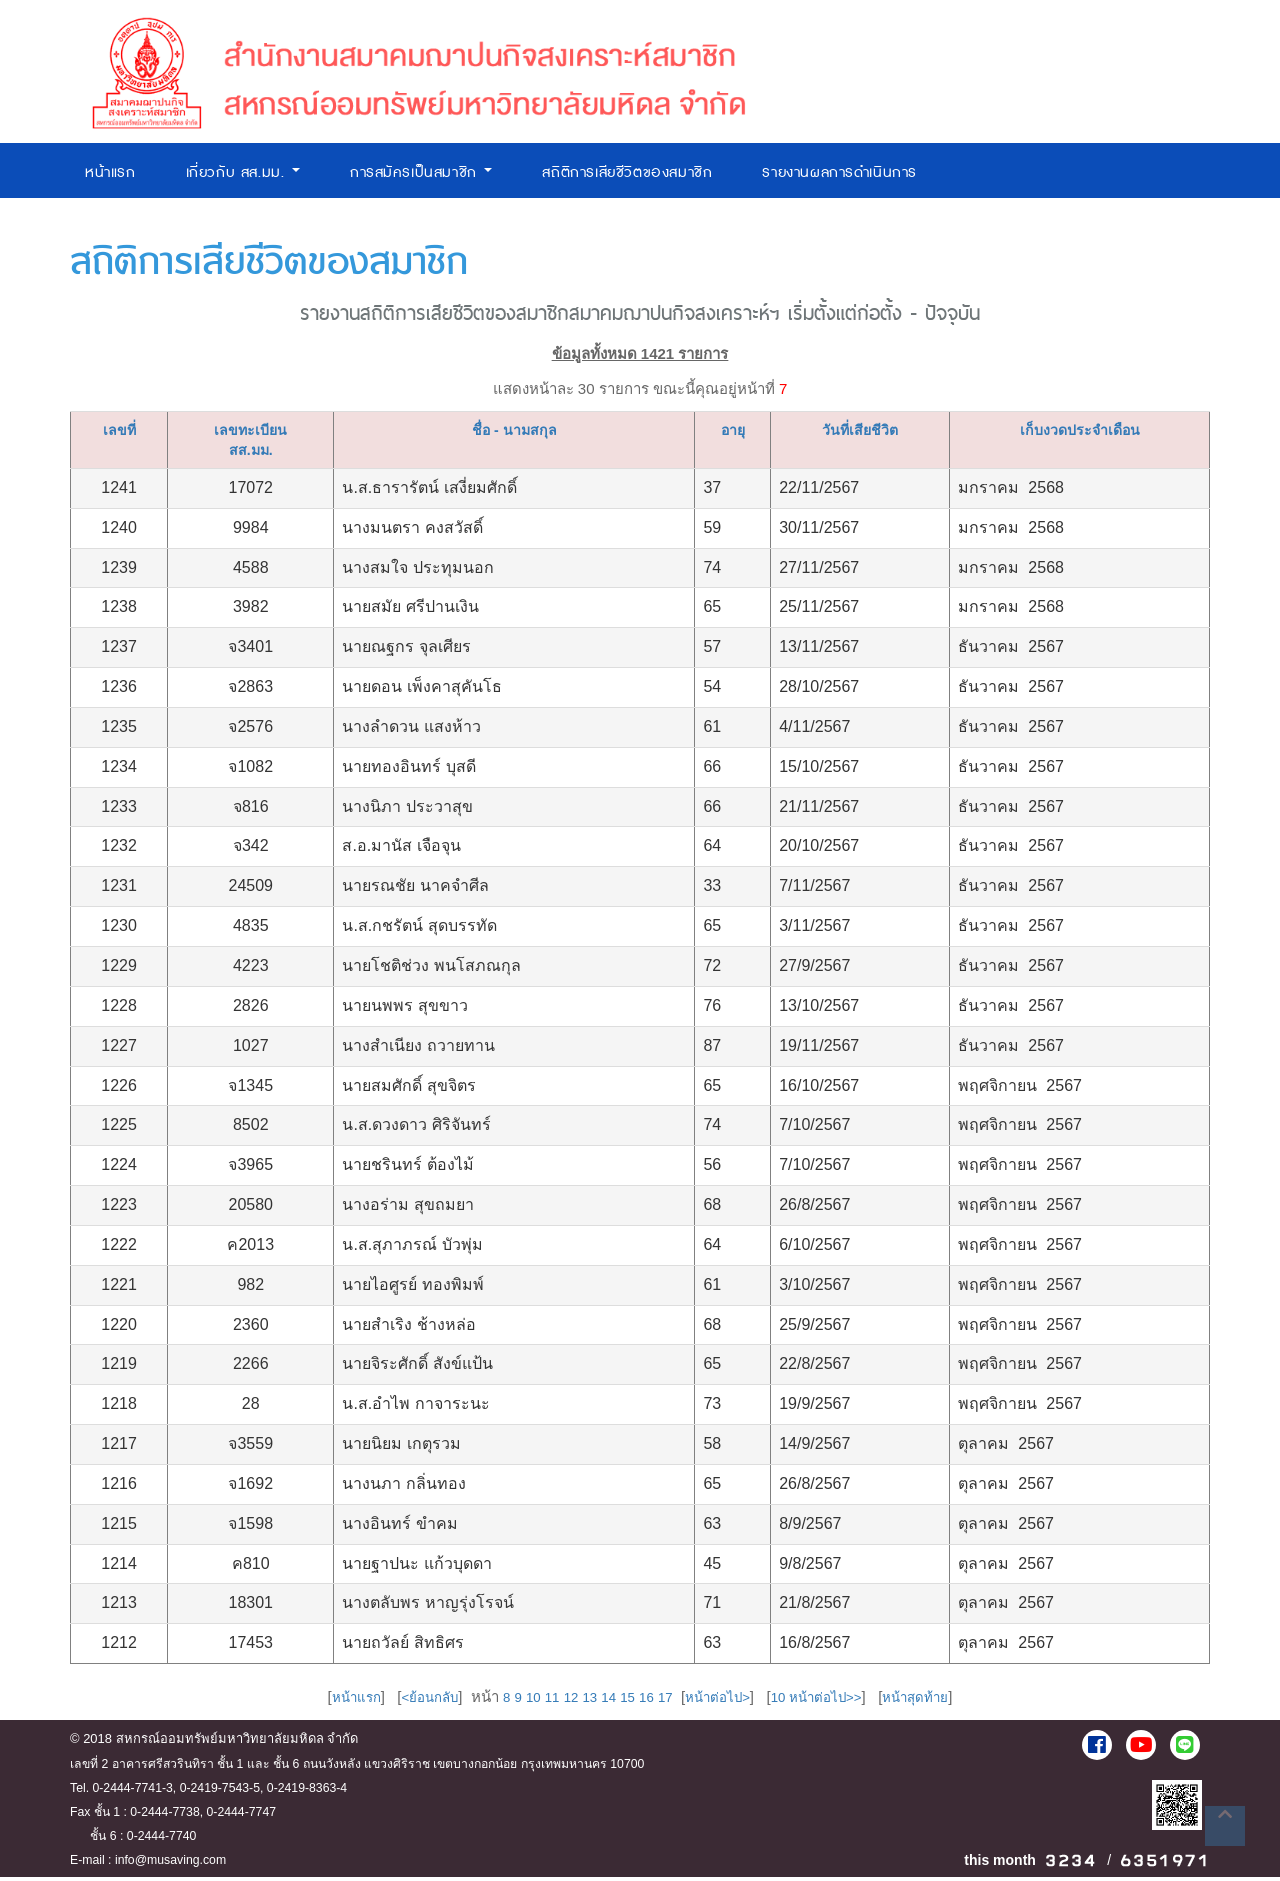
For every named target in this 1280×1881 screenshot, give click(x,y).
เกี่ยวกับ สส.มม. (243, 172)
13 (582, 1702)
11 (540, 1702)
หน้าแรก (110, 172)
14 (603, 1702)
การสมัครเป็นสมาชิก (421, 172)
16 (644, 1702)
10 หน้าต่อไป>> (832, 1702)
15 (623, 1702)
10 (519, 1702)
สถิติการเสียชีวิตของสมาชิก (627, 172)
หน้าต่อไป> (723, 1702)
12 (561, 1702)
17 (665, 1702)
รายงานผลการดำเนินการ (839, 172)
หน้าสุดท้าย (942, 1702)
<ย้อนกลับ (409, 1702)
